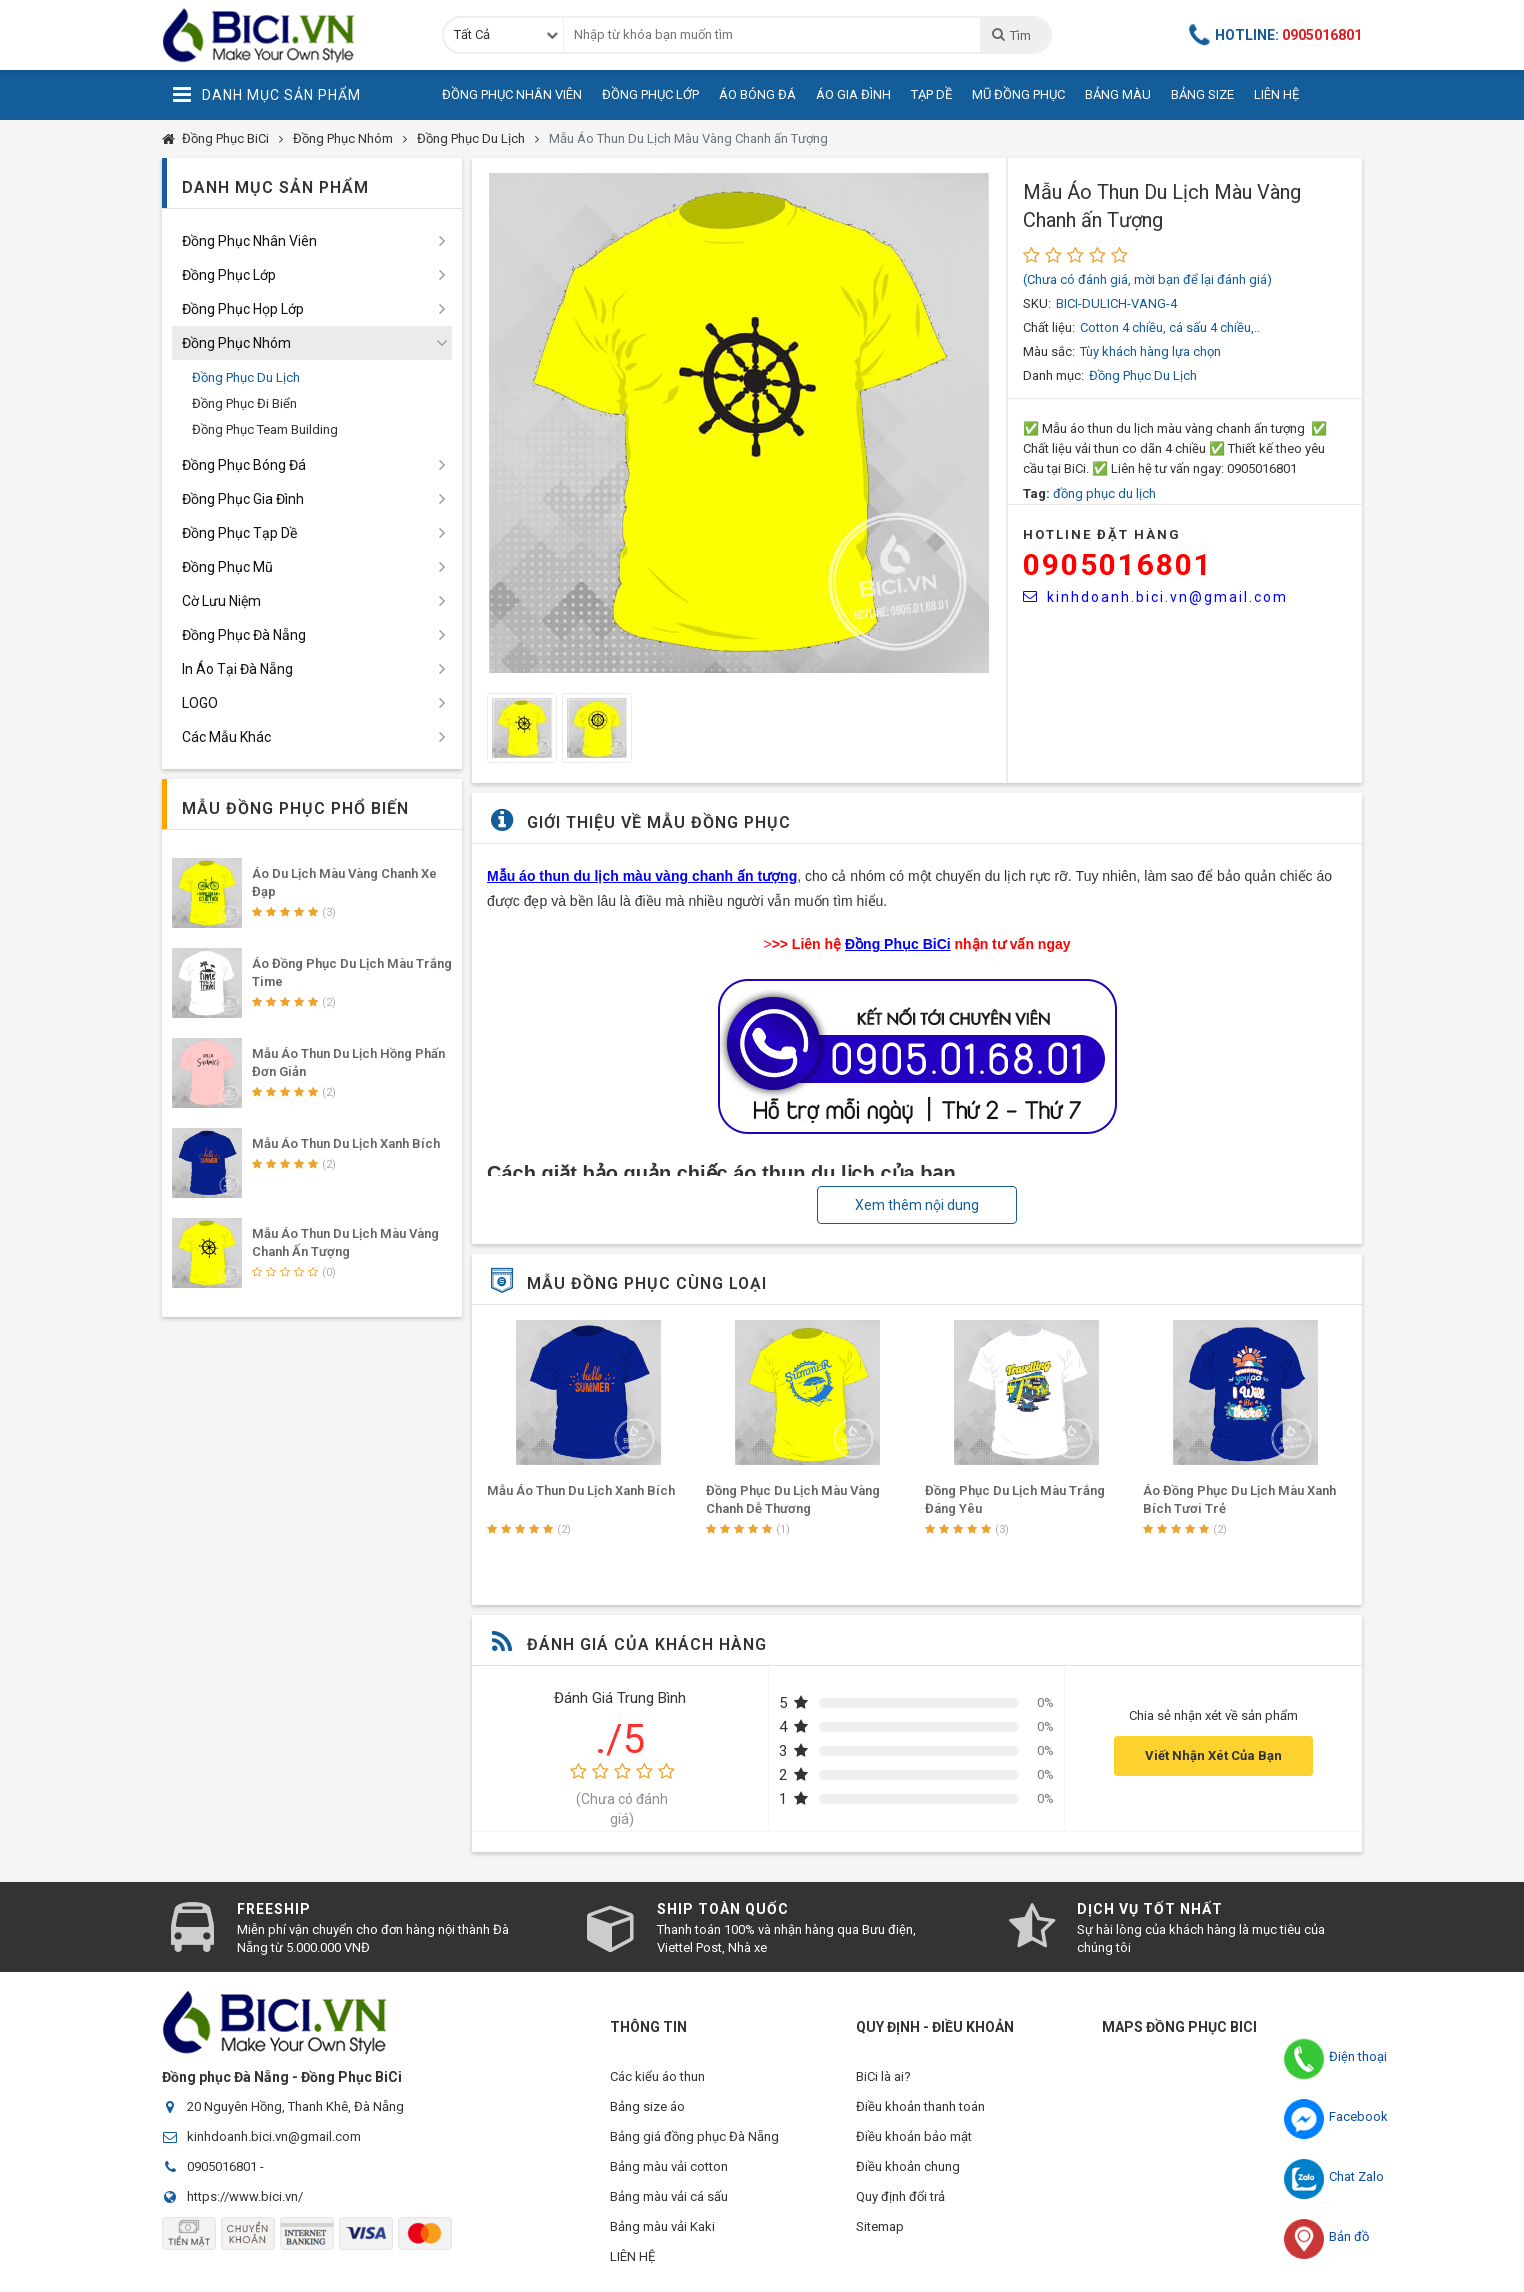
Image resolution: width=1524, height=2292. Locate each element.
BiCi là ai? (883, 2076)
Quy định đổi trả (900, 2196)
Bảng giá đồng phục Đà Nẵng (694, 2136)
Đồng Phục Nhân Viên (512, 94)
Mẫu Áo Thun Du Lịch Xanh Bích (800, 1490)
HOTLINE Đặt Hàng (1102, 534)
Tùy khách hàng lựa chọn (1150, 351)
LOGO (200, 703)
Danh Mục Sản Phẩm (266, 95)
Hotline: (1276, 35)
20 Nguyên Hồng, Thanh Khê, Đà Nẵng (295, 2106)
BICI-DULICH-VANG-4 (1116, 303)
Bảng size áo (647, 2106)
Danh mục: (1053, 375)
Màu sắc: (1049, 351)
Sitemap (880, 2226)
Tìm (1010, 35)
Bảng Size (1202, 94)
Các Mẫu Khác (226, 737)
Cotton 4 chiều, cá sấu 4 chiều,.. (1170, 327)
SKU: (1037, 303)
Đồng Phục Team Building (265, 429)
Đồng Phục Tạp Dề (239, 533)
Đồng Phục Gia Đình (243, 499)
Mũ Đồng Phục (1018, 94)
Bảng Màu (1118, 94)
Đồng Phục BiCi (225, 138)
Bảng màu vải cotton (669, 2166)
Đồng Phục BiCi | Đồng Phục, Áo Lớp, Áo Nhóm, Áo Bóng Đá (287, 35)
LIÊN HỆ (632, 2256)
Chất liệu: (1049, 327)
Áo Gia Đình (853, 94)
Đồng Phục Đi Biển (244, 403)
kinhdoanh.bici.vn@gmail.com (1155, 597)
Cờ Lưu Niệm (221, 601)
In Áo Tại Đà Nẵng (237, 669)
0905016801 (1118, 564)
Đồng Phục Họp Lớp (243, 309)
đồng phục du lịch (1104, 493)
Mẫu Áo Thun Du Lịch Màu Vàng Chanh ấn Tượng (688, 138)
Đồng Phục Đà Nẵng (244, 635)
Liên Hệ (1276, 94)
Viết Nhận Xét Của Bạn (1213, 1755)
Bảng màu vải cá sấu (669, 2196)
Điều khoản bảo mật (914, 2136)
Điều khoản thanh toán (920, 2106)
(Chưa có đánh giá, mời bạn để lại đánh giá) (1147, 279)
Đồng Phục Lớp (650, 94)
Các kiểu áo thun (657, 2076)
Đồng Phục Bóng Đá (244, 465)
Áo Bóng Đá (757, 94)
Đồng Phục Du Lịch (471, 138)
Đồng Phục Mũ (227, 567)
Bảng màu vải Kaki (662, 2226)
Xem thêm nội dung (917, 1205)
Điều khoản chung (908, 2166)
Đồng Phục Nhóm (343, 138)
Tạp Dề (931, 94)
